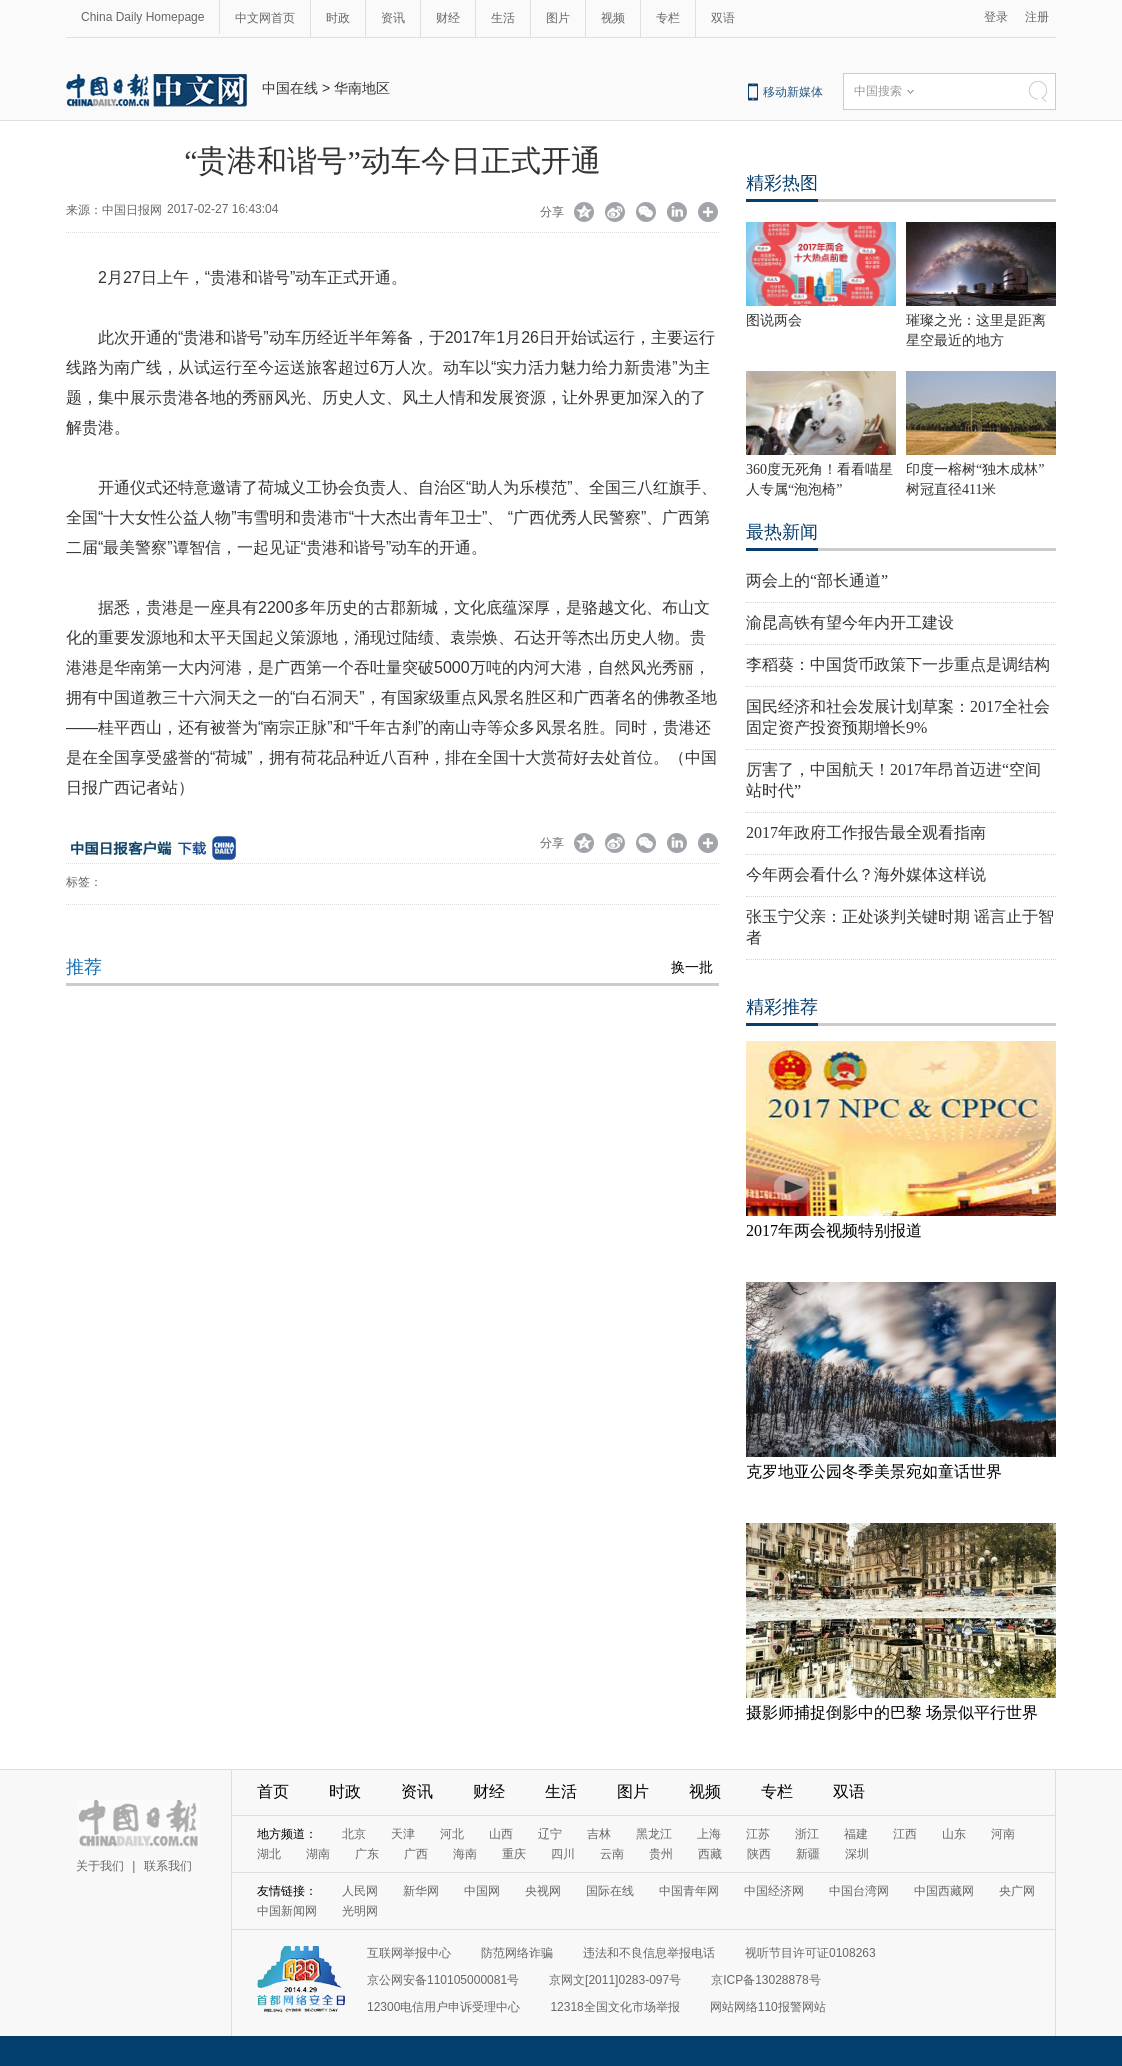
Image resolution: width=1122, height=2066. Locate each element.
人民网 (360, 1891)
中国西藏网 (944, 1891)
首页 (273, 1791)
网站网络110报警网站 (768, 2007)
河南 (1003, 1834)
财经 (448, 18)
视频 (613, 18)
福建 (856, 1834)
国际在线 (610, 1891)
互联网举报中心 (409, 1953)
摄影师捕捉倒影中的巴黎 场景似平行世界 (892, 1712)
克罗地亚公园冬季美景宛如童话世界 (874, 1471)
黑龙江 (654, 1834)
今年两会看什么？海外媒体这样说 (866, 874)
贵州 (661, 1854)
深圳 (857, 1854)
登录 (996, 17)
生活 (503, 18)
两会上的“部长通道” (817, 580)
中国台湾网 (859, 1891)
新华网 (421, 1891)
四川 (563, 1854)
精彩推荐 (782, 1007)
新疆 (808, 1854)
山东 (954, 1834)
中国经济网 (774, 1891)
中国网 (482, 1891)
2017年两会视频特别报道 (834, 1230)
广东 (367, 1854)
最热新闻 (782, 532)
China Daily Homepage (142, 17)
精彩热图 (782, 183)
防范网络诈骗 (517, 1953)
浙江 (807, 1834)
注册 (1037, 17)
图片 (558, 18)
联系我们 (168, 1866)
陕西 (759, 1854)
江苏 (758, 1834)
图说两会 (774, 320)
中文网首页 (265, 18)
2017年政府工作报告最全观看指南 (866, 832)
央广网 (1017, 1891)
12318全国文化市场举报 (614, 2007)
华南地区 (362, 88)
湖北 (269, 1854)
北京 (354, 1834)
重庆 (514, 1854)
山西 (501, 1834)
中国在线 (290, 88)
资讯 (393, 18)
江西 (905, 1834)
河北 (452, 1834)
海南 (465, 1854)
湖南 (318, 1854)
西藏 (710, 1854)
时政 (338, 18)
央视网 (543, 1891)
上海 (709, 1834)
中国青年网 (689, 1891)
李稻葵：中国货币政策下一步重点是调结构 (898, 664)
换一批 (692, 967)
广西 (416, 1854)
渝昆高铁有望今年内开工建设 (850, 622)
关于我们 (100, 1866)
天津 (403, 1834)
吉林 (599, 1834)
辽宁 (550, 1834)
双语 (723, 18)
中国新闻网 (287, 1911)
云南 (612, 1854)
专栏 (668, 18)
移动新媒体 (793, 92)
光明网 (360, 1911)
